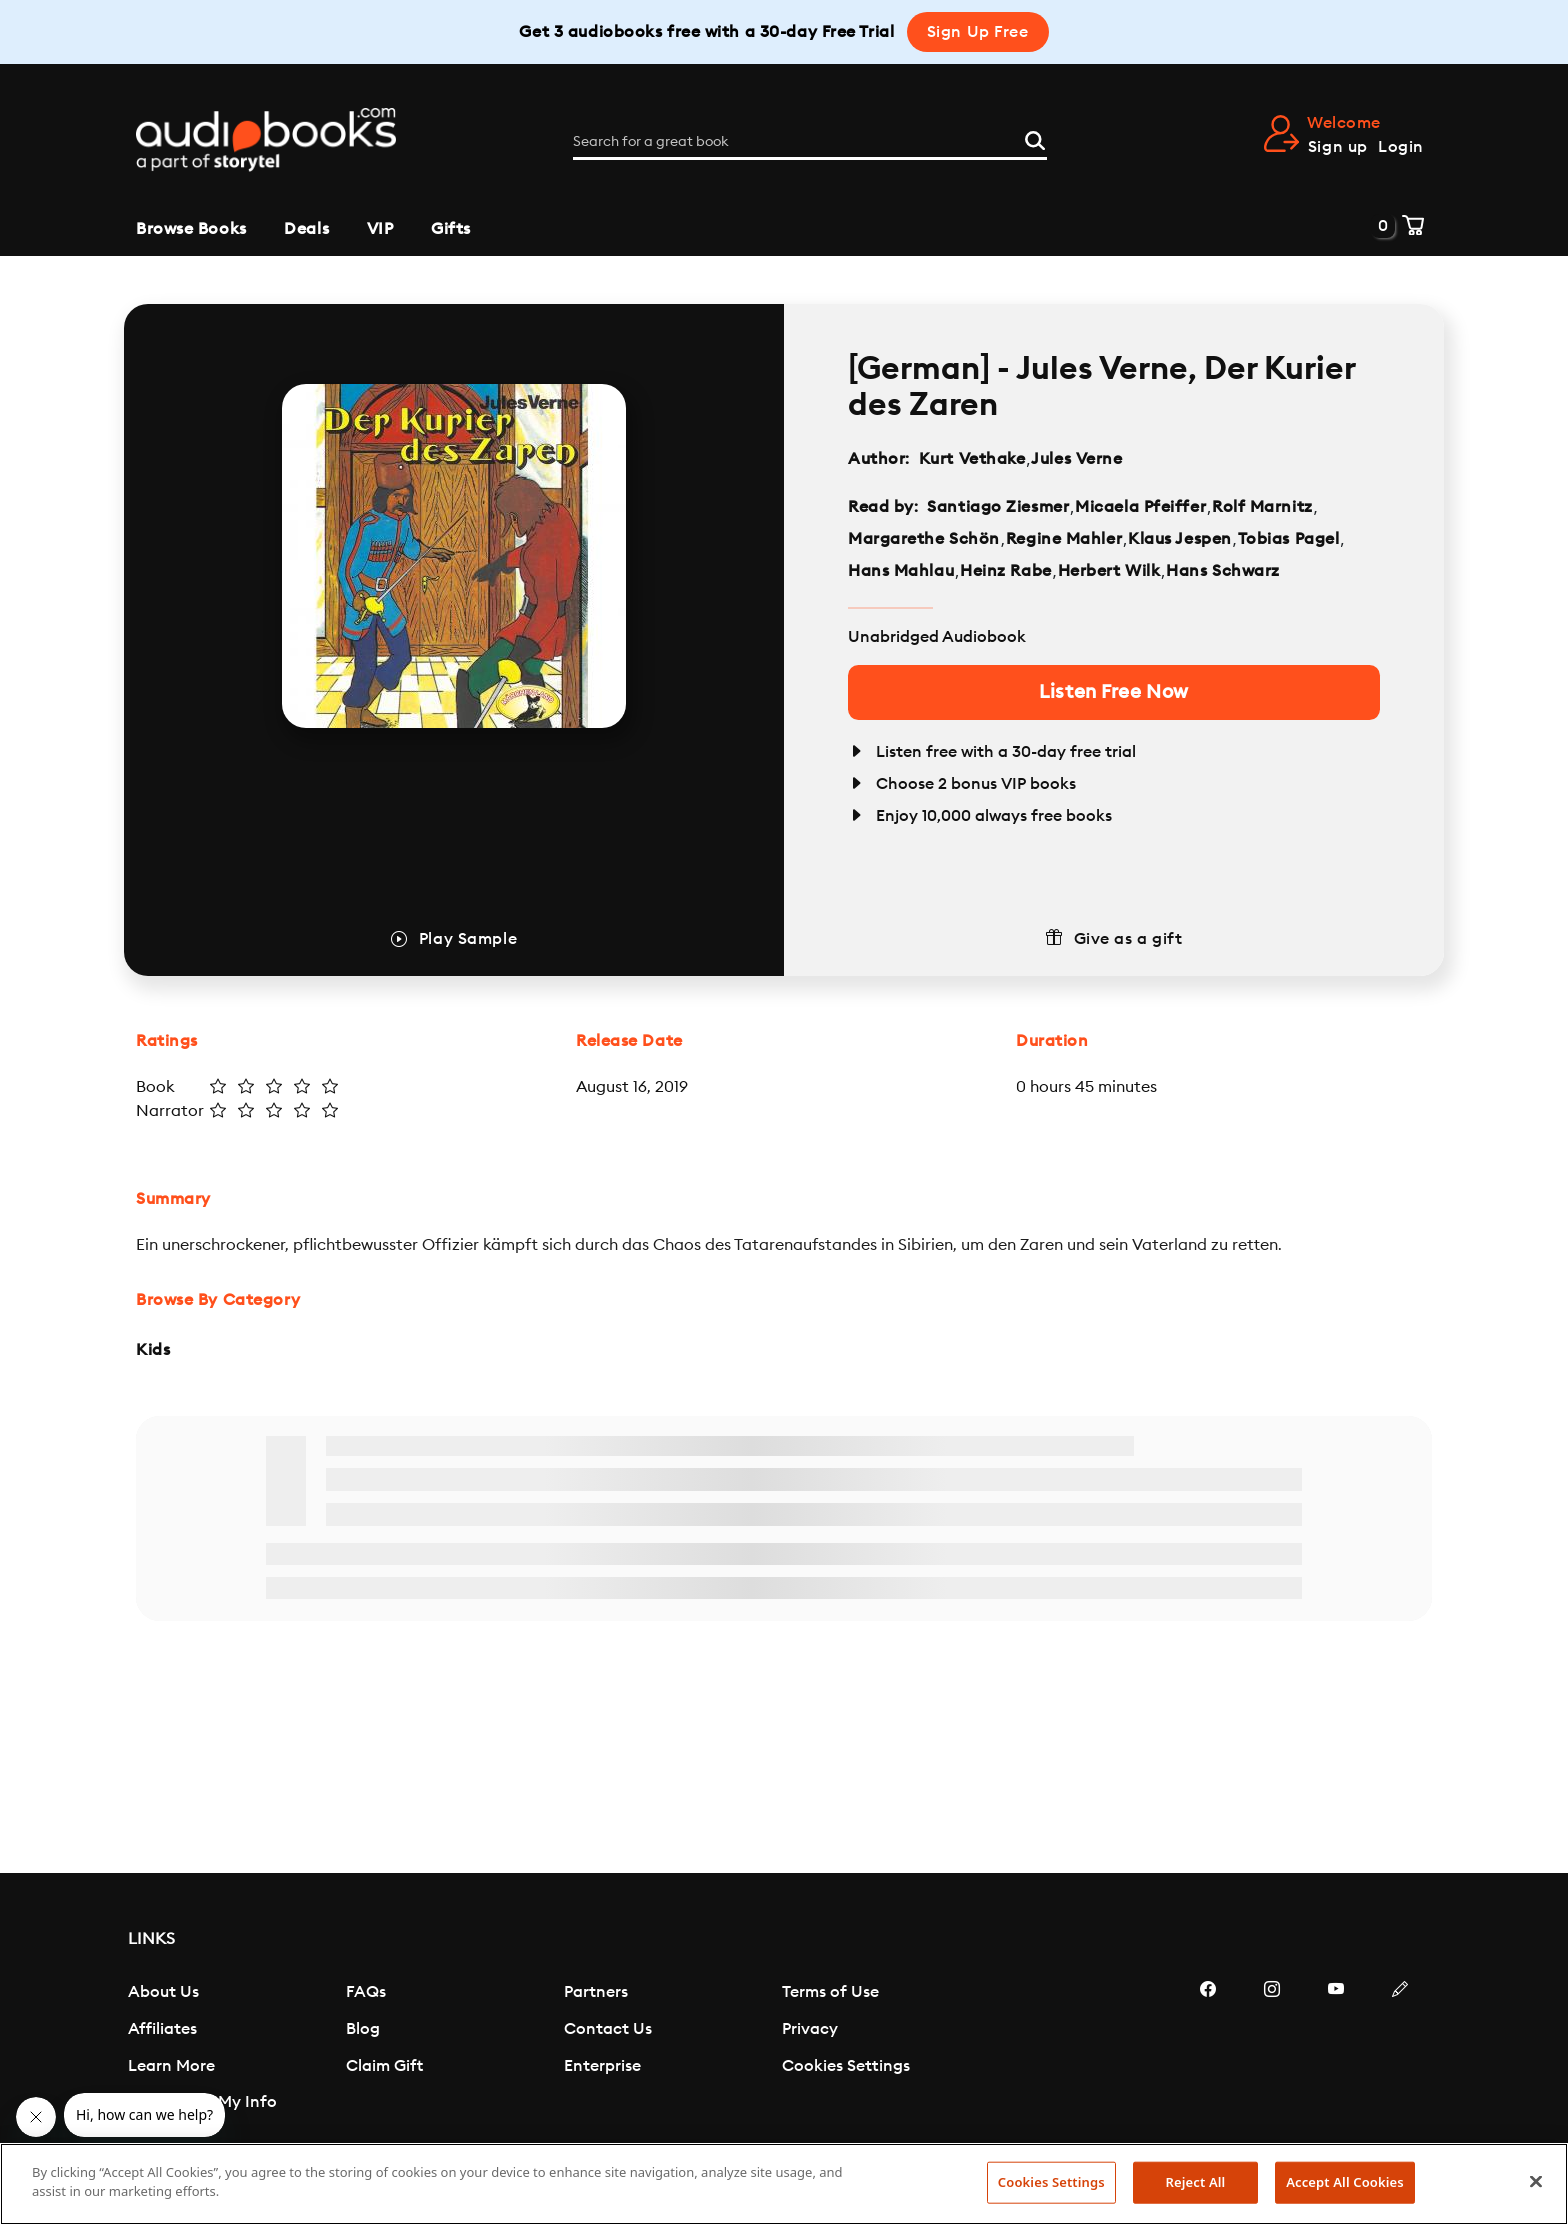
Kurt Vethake (972, 459)
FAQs (366, 1992)
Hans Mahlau (901, 571)
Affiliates (162, 2029)
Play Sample (468, 939)
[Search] (1035, 139)
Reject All (1196, 2182)
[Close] (1536, 2181)
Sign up (1338, 147)
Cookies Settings (846, 2066)
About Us (163, 1992)
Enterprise (602, 2066)
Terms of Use (830, 1992)
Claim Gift (384, 2066)
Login (1401, 147)
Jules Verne (1076, 459)
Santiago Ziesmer (998, 507)
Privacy (810, 2029)
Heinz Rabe (1006, 571)
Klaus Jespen (1180, 539)
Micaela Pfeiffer (1140, 507)
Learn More (171, 2066)
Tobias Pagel (1289, 539)
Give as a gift (1128, 939)
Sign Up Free (978, 32)
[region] (784, 2184)
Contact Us (608, 2029)
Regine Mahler (1064, 539)
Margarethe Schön (924, 539)
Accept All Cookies (1345, 2182)
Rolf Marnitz (1262, 507)
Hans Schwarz (1223, 571)
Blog (363, 2029)
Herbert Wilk (1109, 571)
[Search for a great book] (810, 142)
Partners (596, 1992)
